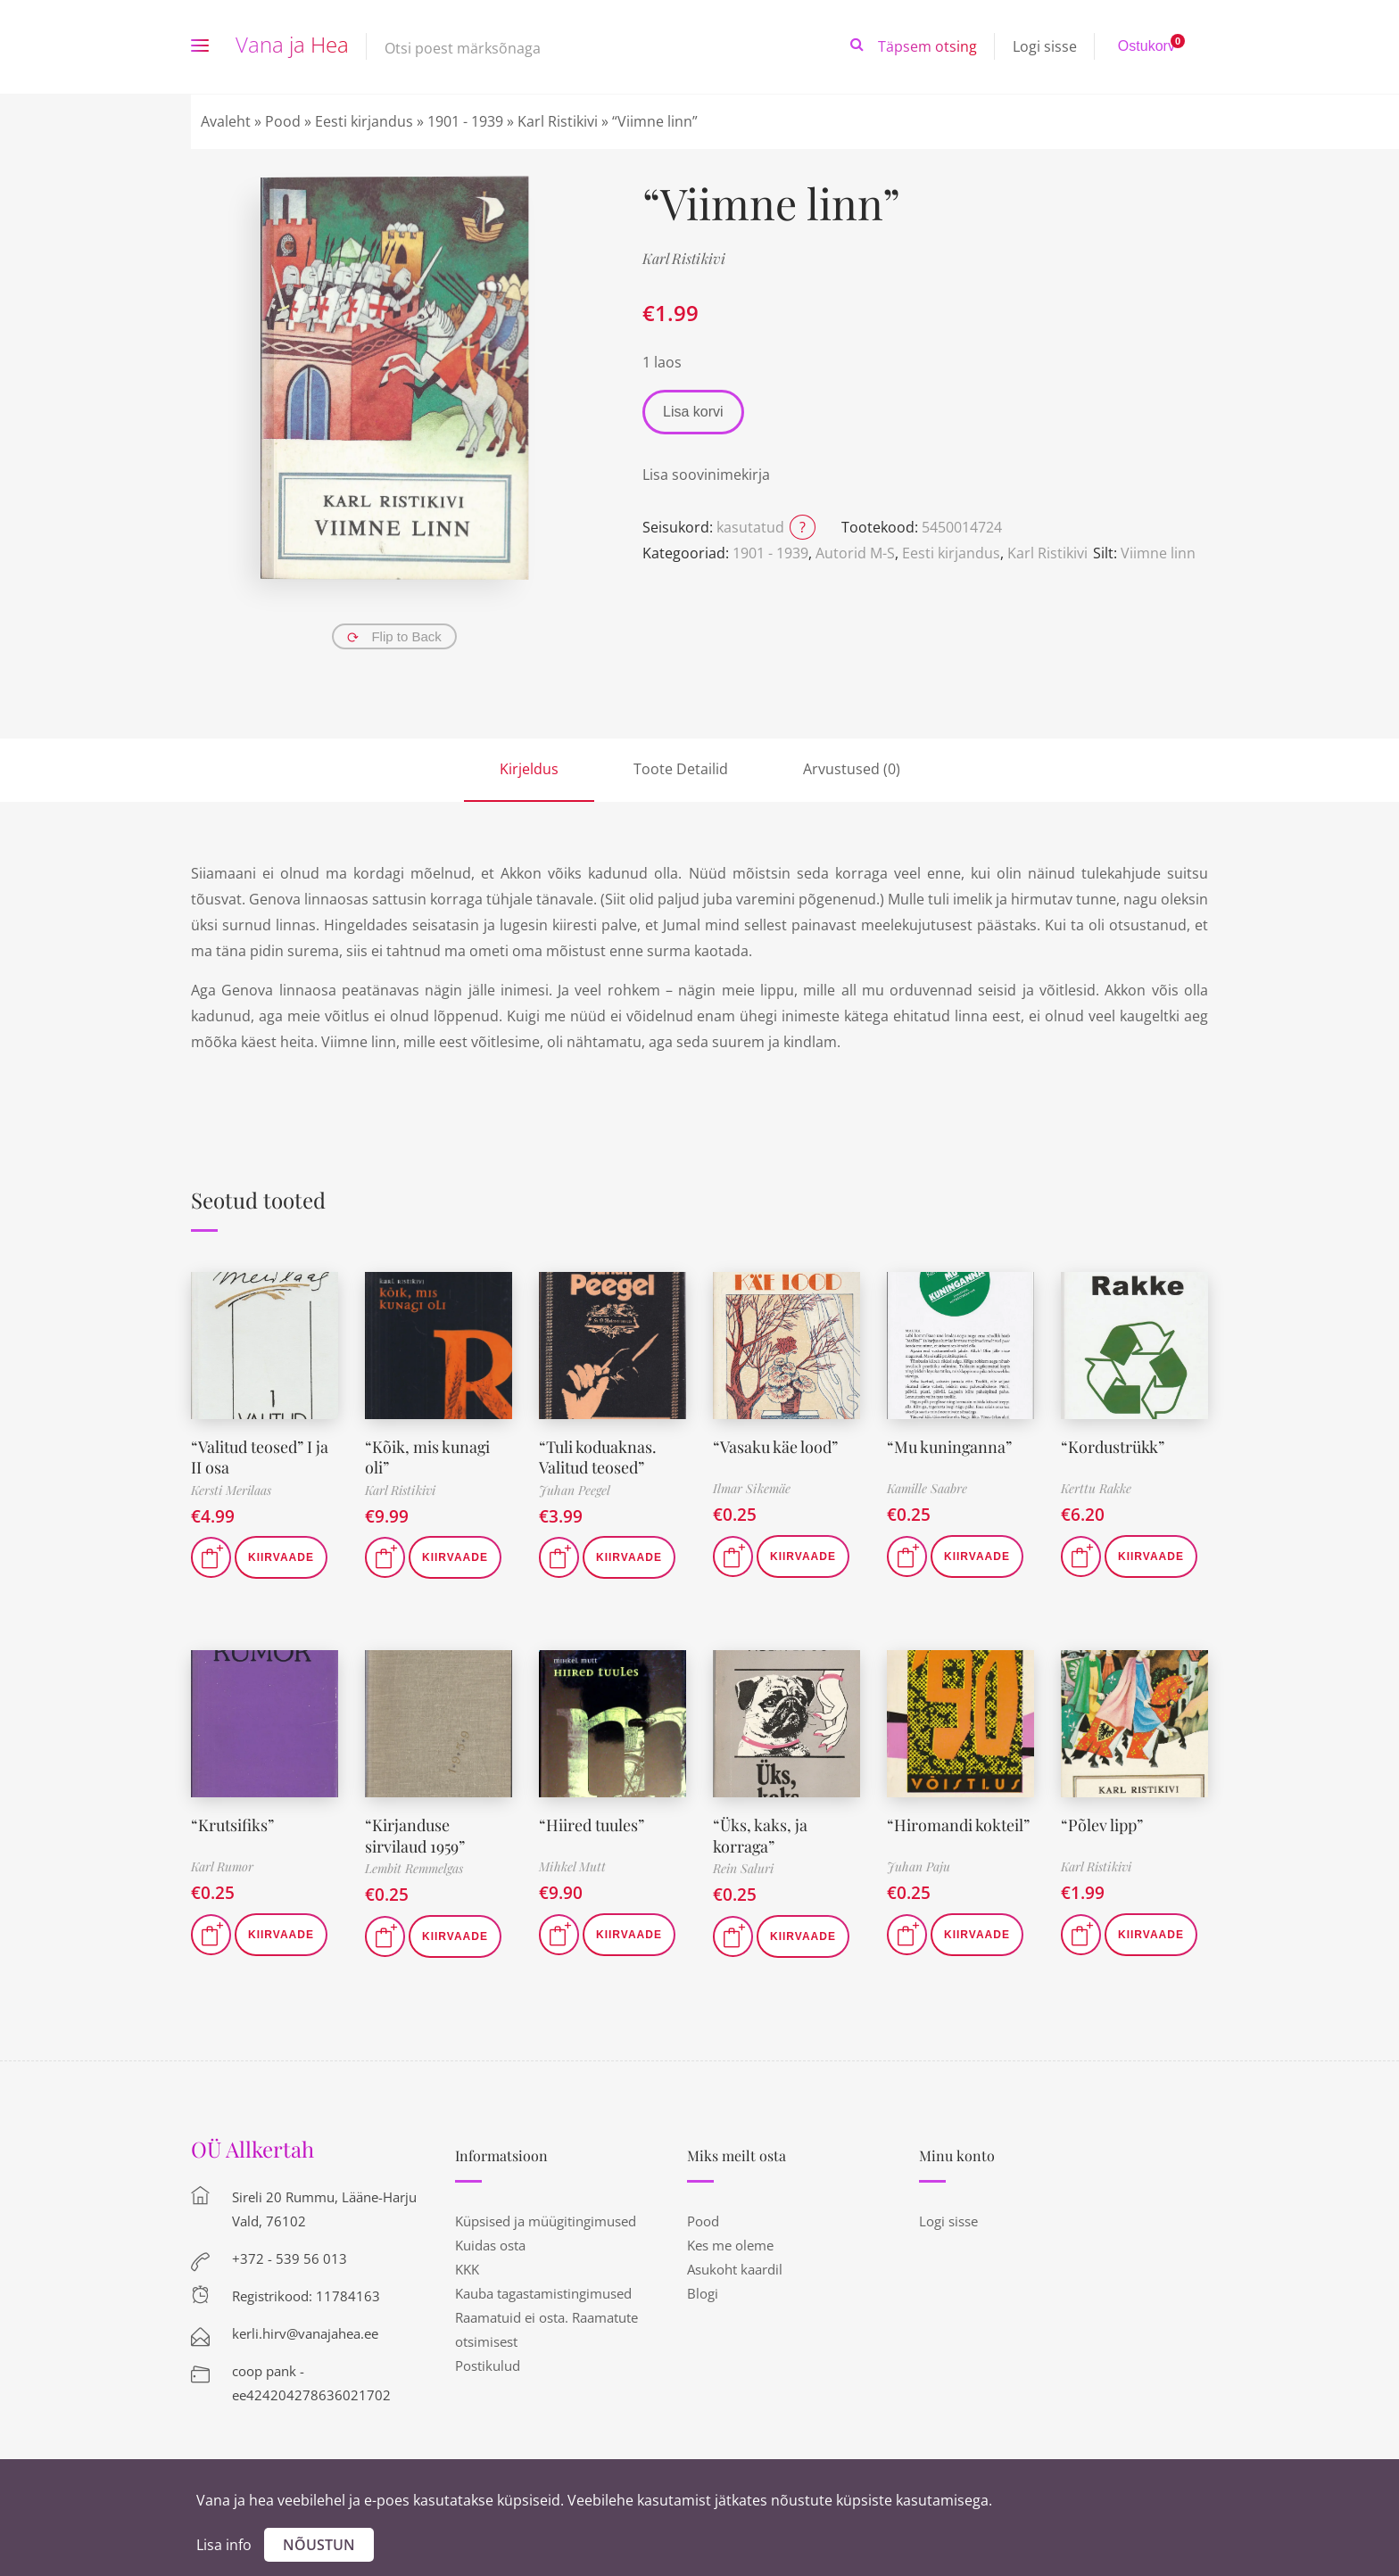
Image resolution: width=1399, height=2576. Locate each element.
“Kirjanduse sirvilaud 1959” (415, 1835)
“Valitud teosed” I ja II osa (259, 1457)
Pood (283, 121)
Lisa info (224, 2545)
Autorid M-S (855, 553)
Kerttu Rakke (1096, 1488)
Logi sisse (1045, 46)
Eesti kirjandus (364, 121)
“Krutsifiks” (232, 1825)
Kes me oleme (730, 2245)
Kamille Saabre (927, 1488)
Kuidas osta (490, 2245)
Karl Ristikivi (557, 121)
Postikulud (487, 2365)
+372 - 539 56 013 (289, 2258)
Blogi (702, 2293)
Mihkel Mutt (572, 1866)
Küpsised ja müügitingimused (545, 2221)
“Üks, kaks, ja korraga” (760, 1835)
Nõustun (319, 2545)
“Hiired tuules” (591, 1825)
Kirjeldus (529, 769)
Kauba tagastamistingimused (543, 2293)
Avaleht (226, 121)
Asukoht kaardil (734, 2269)
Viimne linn (1158, 553)
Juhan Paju (918, 1866)
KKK (467, 2269)
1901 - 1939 (465, 121)
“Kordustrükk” (1112, 1446)
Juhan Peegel (574, 1490)
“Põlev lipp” (1102, 1825)
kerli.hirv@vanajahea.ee (305, 2333)
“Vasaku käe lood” (775, 1446)
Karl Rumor (222, 1866)
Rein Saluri (743, 1868)
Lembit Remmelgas (414, 1868)
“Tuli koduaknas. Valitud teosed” (598, 1457)
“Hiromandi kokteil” (958, 1825)
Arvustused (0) (851, 769)
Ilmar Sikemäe (752, 1488)
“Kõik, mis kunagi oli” (428, 1457)
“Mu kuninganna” (950, 1446)
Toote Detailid (680, 769)
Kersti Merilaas (231, 1490)
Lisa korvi (693, 411)
